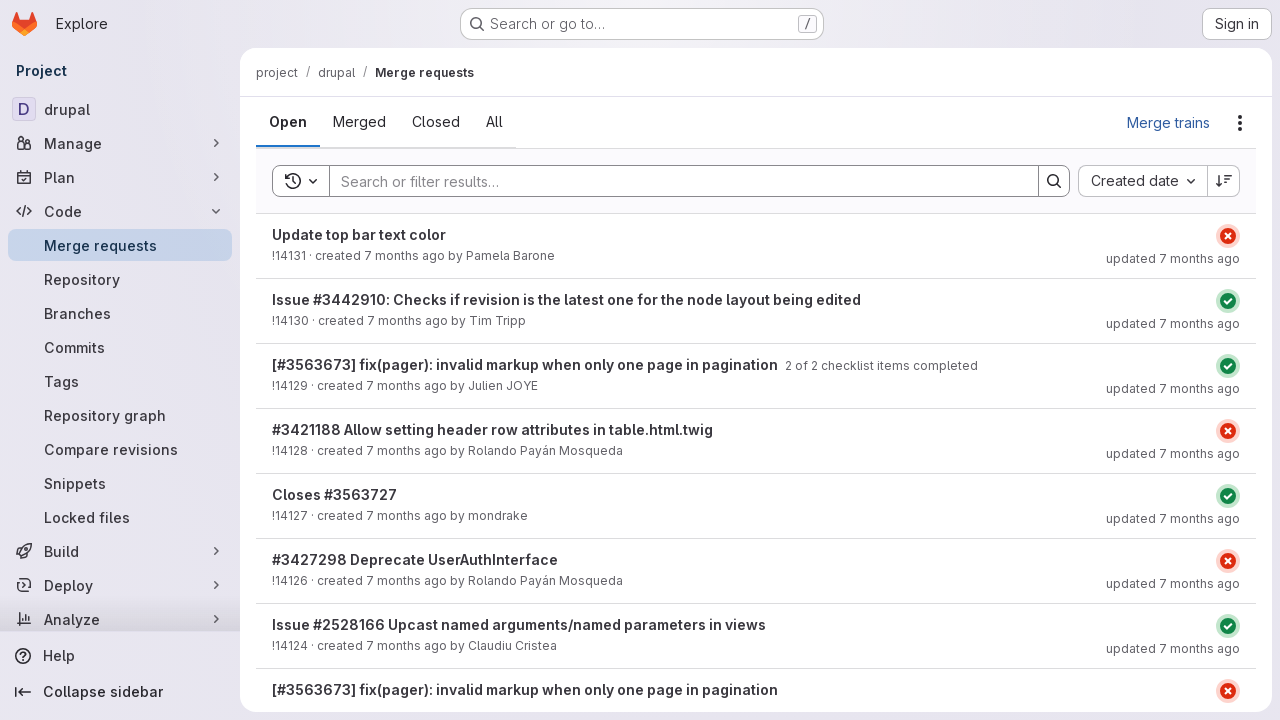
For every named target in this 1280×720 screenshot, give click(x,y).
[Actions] (1240, 123)
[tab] (288, 122)
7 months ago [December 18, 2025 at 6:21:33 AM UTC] (404, 255)
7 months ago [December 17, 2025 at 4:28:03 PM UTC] (406, 580)
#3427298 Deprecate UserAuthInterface (415, 559)
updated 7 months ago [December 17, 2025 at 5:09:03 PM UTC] (1173, 453)
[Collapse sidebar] (120, 692)
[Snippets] (120, 483)
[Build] (120, 551)
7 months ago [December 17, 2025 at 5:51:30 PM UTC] (406, 385)
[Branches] (120, 313)
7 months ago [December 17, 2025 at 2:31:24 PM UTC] (406, 645)
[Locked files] (120, 517)
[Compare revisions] (120, 449)
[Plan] (120, 177)
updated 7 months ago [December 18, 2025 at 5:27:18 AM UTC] (1173, 518)
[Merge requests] (120, 245)
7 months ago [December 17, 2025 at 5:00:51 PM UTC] (406, 515)
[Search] (674, 181)
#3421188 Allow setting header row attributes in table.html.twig (492, 429)
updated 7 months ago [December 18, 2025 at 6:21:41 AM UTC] (1173, 258)
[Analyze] (120, 619)
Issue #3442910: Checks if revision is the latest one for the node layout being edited (566, 299)
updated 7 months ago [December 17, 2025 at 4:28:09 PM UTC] (1173, 583)
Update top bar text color (359, 234)
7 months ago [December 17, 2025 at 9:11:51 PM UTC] (407, 320)
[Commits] (120, 347)
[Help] (120, 656)
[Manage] (120, 143)
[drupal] (120, 109)
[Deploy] (120, 585)
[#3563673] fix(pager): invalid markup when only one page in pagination (526, 364)
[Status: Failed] (1228, 236)
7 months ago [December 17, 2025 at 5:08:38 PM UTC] (406, 450)
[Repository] (120, 279)
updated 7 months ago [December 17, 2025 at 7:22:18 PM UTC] (1173, 388)
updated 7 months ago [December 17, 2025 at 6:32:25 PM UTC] (1173, 648)
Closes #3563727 (334, 494)
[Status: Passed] (1228, 301)
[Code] (120, 211)
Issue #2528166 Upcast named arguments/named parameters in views (519, 624)
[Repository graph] (120, 415)
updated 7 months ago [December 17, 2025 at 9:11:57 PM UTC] (1173, 323)
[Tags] (120, 381)
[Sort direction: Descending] (1224, 181)
